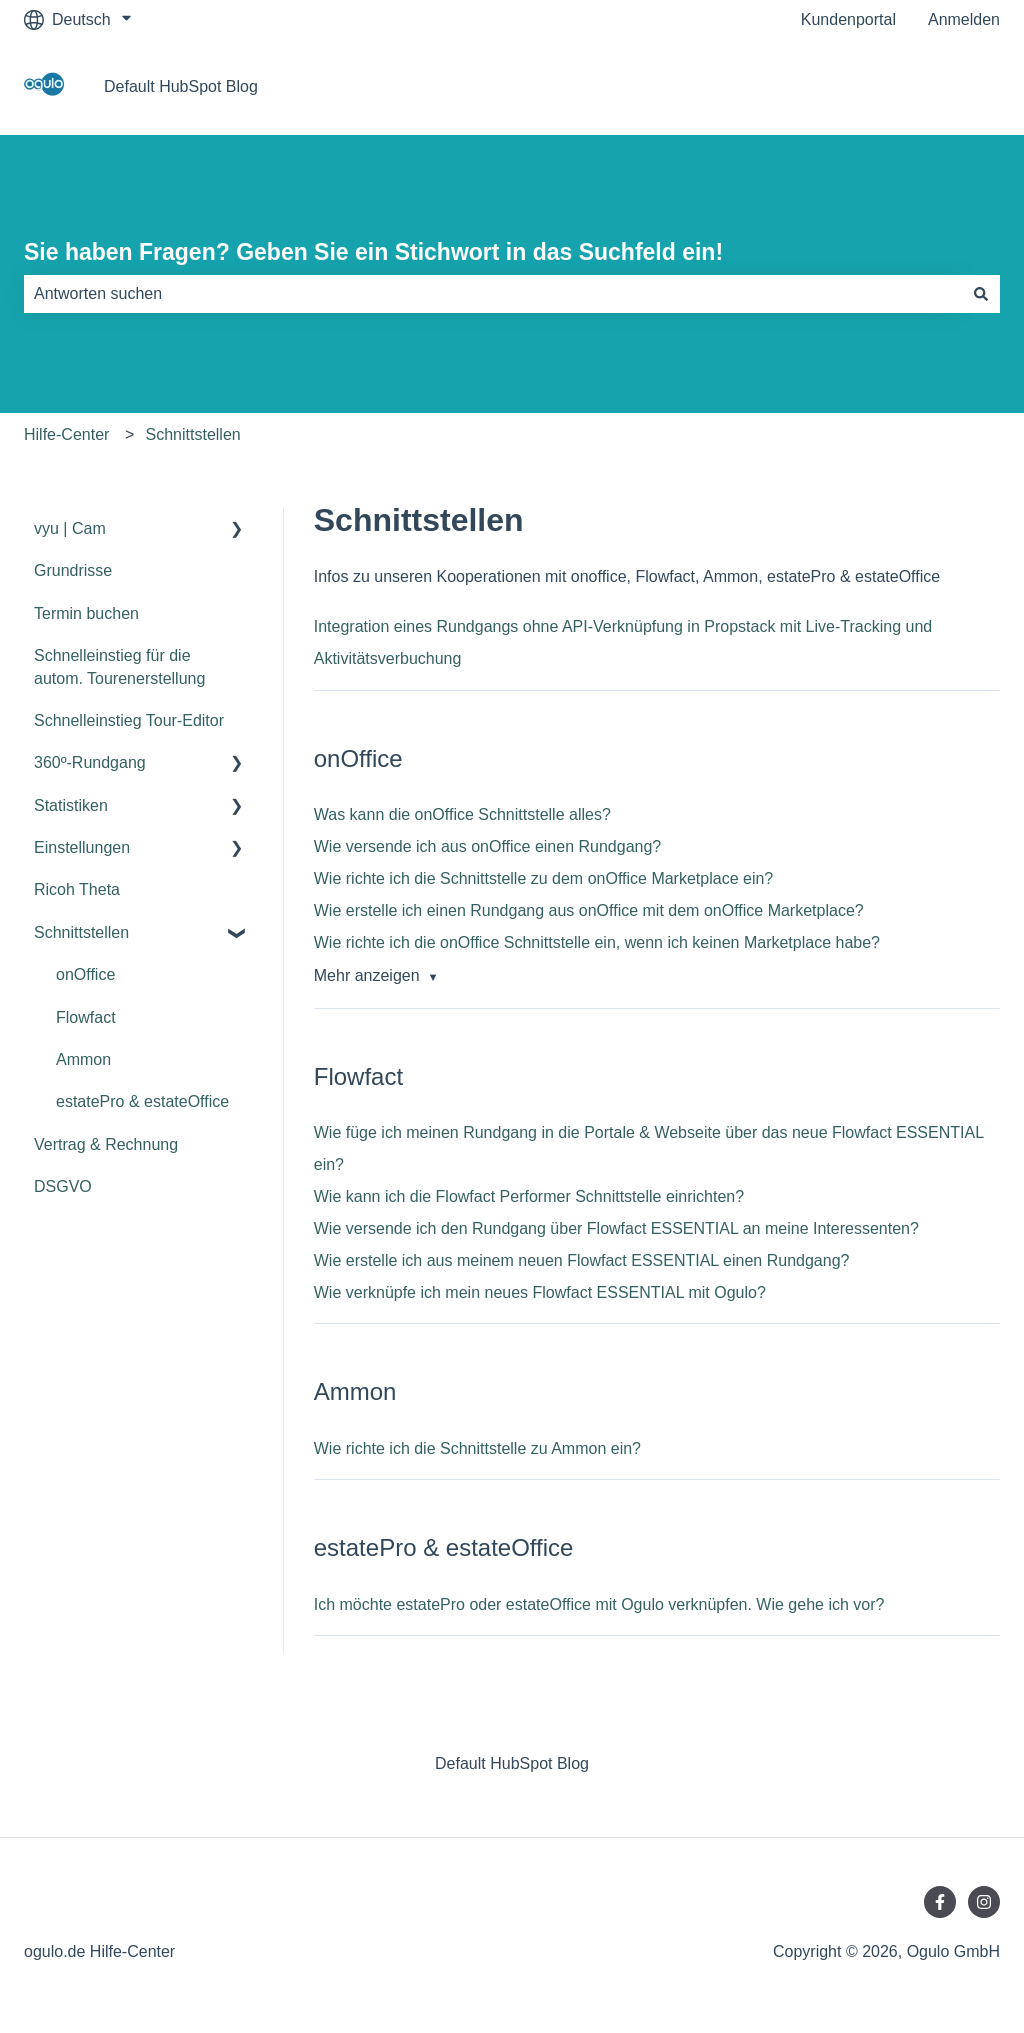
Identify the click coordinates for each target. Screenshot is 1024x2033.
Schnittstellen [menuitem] (81, 932)
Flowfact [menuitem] (86, 1017)
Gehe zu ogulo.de (917, 86)
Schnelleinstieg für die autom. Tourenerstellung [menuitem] (119, 666)
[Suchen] (981, 294)
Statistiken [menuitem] (71, 805)
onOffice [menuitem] (85, 974)
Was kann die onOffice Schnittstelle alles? (462, 814)
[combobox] (493, 294)
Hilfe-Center (66, 434)
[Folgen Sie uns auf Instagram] (984, 1902)
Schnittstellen (193, 434)
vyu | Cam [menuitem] (70, 528)
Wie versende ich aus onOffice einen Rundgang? (487, 846)
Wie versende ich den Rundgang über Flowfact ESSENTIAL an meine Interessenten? (616, 1228)
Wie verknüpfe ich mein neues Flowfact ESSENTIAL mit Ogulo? (540, 1292)
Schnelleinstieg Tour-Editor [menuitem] (129, 720)
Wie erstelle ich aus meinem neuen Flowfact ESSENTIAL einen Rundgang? (582, 1260)
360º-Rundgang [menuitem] (90, 762)
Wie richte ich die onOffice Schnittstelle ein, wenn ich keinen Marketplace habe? (597, 942)
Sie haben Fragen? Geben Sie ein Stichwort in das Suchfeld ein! (373, 252)
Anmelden (964, 19)
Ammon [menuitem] (83, 1059)
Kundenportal (848, 19)
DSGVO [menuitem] (63, 1186)
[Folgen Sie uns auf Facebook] (940, 1902)
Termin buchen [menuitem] (86, 613)
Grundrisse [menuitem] (73, 570)
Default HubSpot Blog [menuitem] (512, 1763)
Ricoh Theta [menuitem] (77, 889)
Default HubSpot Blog (181, 86)
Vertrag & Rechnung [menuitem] (106, 1144)
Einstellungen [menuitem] (82, 847)
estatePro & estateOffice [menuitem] (142, 1101)
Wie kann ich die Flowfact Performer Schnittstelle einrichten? (529, 1196)
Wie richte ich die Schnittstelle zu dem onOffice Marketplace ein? (543, 878)
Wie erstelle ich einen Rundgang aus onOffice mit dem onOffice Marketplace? (589, 910)
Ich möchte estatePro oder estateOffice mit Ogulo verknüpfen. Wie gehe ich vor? (599, 1604)
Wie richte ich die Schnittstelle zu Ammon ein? (477, 1448)
